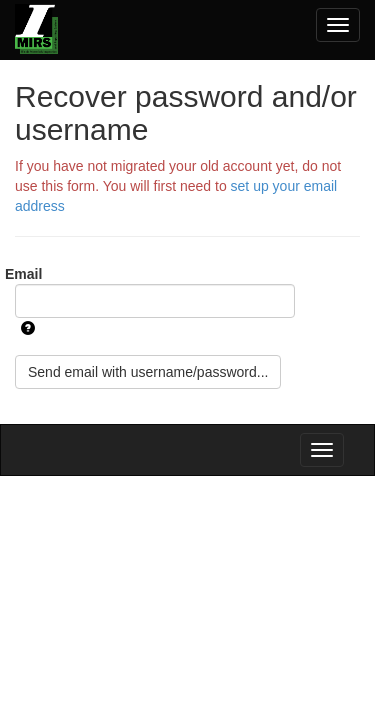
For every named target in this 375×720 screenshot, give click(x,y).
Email (23, 274)
